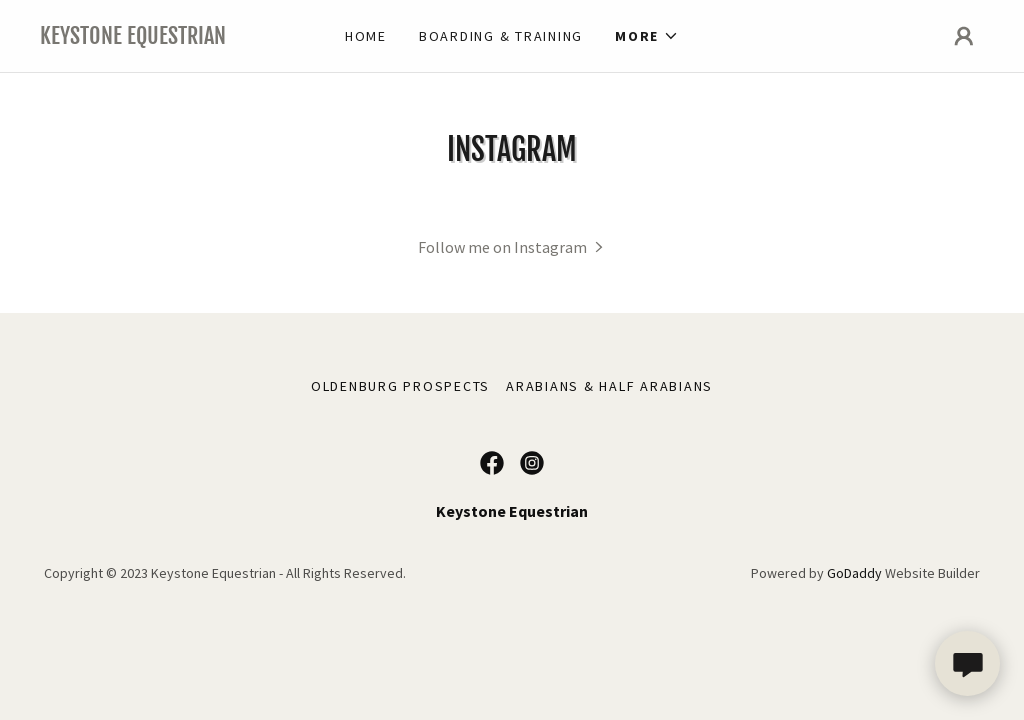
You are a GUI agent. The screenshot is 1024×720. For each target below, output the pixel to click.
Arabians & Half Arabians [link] (609, 386)
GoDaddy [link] (854, 573)
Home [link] (366, 36)
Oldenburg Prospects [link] (400, 386)
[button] (647, 36)
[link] (158, 38)
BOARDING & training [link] (501, 36)
